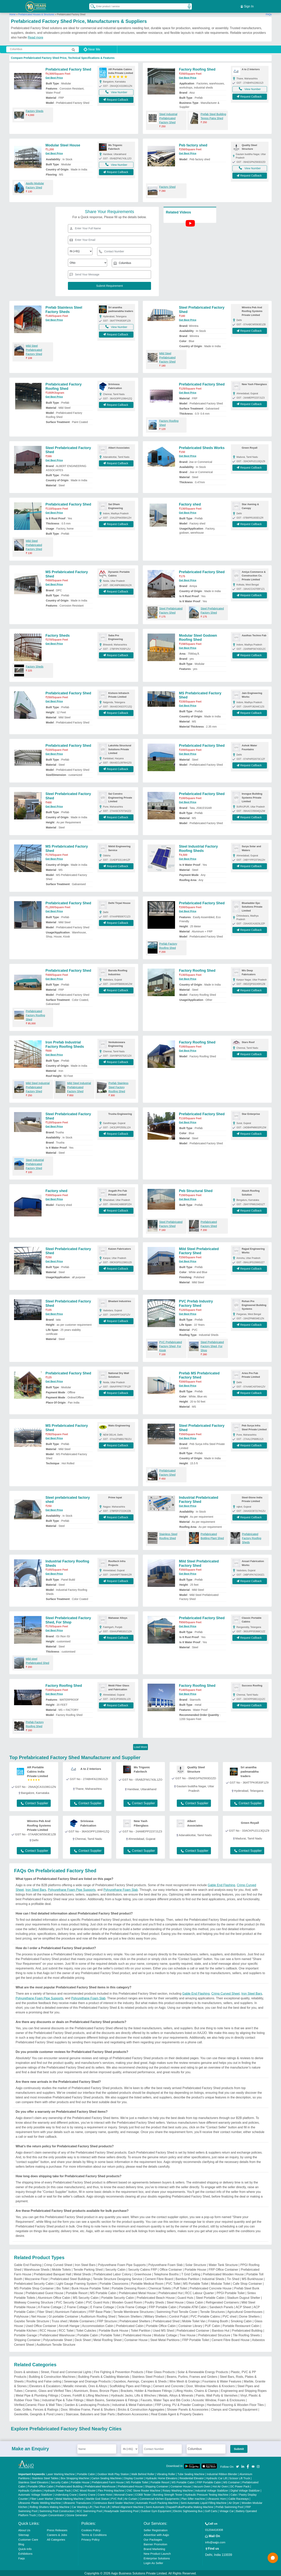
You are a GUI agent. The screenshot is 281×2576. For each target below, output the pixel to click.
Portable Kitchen (25, 2329)
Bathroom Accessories (132, 2413)
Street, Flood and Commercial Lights (66, 2371)
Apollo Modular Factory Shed (35, 184)
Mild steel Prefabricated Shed (37, 1660)
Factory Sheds (34, 110)
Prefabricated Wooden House (223, 2273)
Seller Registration (156, 2529)
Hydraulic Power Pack (57, 2489)
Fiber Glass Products (160, 2371)
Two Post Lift (102, 2506)
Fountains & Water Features (221, 2380)
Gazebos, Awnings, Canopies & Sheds (140, 2380)
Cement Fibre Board (159, 2278)
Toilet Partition (140, 2329)
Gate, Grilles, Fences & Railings (36, 2408)
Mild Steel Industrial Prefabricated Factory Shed (38, 1086)
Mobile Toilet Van (193, 2320)
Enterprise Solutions (157, 2557)
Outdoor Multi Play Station (113, 2473)
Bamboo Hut (220, 2329)
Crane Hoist (105, 2493)
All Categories (56, 2538)
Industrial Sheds (213, 2278)
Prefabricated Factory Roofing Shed (63, 386)
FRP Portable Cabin (162, 2306)
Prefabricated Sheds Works (202, 447)
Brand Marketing (154, 2548)
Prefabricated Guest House (44, 2292)
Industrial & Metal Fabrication (132, 2404)
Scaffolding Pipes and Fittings (130, 2385)
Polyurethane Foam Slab (120, 1889)
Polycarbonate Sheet (57, 2339)
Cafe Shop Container (247, 2283)
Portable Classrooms (114, 2283)
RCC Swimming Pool (89, 2510)
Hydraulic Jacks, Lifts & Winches (133, 2394)
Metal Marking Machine (70, 2498)
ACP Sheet (243, 2306)
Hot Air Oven (220, 2485)
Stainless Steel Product (148, 2376)
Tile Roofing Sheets (246, 2334)
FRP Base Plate (100, 2311)
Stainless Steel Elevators (33, 2481)
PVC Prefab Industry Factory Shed (196, 1303)
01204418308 (214, 2529)
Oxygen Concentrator (51, 2514)
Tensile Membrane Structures (133, 2311)
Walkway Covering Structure (33, 2301)
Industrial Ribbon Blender (222, 2473)
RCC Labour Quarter (199, 2292)
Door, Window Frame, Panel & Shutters (88, 2408)
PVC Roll (116, 2498)
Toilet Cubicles (86, 2329)
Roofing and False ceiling (43, 2380)
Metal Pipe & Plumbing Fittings (37, 2394)
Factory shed (190, 504)
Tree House (187, 2334)
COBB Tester (143, 2493)
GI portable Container (63, 2315)
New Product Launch (157, 2552)
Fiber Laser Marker (41, 2498)
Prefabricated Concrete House (211, 2287)
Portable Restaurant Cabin (241, 2325)
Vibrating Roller (166, 2473)
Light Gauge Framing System (76, 2283)
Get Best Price (54, 76)
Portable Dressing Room (129, 2287)
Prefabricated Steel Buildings (70, 2278)
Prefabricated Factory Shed (68, 68)
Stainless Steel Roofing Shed (168, 1535)
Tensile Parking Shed (88, 2268)
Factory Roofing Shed (197, 68)
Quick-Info (25, 2548)
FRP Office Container (223, 2268)
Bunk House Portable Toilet (90, 2287)
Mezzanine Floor (36, 2278)
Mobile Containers (82, 2320)
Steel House (175, 2301)
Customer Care (28, 2538)
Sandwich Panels (221, 2306)
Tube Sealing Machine (191, 2473)
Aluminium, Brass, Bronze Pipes (95, 2390)
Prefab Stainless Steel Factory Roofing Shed (118, 1086)
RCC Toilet (66, 2329)
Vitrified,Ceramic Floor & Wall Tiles (38, 2404)
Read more (35, 36)
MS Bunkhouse (252, 2278)
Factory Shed (167, 186)
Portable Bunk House (113, 2329)
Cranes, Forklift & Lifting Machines (84, 2394)
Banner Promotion (155, 2543)
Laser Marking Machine (60, 2473)
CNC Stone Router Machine (143, 2489)
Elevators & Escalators (45, 2385)
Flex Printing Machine (111, 2489)
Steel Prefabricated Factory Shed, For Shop (212, 1345)
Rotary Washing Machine (178, 2489)
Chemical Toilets (159, 2287)
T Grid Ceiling (190, 2273)
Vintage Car (226, 2510)
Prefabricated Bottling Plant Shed (212, 1535)
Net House (38, 2315)
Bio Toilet (62, 2287)
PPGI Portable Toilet (231, 2292)
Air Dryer (234, 2502)
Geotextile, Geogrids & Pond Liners (38, 2413)
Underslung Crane (65, 2493)
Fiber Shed (44, 2311)
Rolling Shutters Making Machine (50, 2506)
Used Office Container (41, 2325)
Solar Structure (195, 2264)
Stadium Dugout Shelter (243, 2297)
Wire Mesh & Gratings (184, 2380)
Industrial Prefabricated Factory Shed (198, 1499)
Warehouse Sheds (36, 2268)
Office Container (171, 2268)
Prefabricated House (137, 2334)
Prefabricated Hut (170, 2292)
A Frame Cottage (49, 2306)
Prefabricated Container (192, 2329)
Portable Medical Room (147, 2283)
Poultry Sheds (154, 2301)
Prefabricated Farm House (108, 2481)
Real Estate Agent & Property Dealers (177, 2413)
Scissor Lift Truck (239, 2477)
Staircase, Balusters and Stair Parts (90, 2413)
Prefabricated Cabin (129, 2325)
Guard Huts (185, 2297)
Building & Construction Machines (52, 2376)
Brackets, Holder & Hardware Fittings (146, 2390)
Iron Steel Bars (36, 1889)
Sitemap (23, 2534)
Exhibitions (25, 2552)
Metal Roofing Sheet (107, 2339)
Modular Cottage (165, 2334)
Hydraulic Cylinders (30, 2489)
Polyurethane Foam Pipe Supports (72, 1889)
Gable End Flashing (221, 1884)
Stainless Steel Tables (45, 2477)
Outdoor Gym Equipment (156, 2510)
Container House (136, 2339)
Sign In (247, 6)
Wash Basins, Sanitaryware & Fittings (112, 2399)
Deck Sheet (83, 2339)
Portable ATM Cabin (193, 2306)
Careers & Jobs (57, 2534)
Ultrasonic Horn (216, 2498)
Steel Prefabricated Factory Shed (170, 609)
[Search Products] (91, 6)
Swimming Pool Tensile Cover (176, 2311)
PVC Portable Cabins (205, 2315)
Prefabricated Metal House (137, 2292)
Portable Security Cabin (117, 2297)
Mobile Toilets (61, 2268)
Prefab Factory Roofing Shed (168, 945)
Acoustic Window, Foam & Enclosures (218, 2399)
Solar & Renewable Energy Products (202, 2371)
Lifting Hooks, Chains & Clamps (196, 2390)
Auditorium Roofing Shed (98, 2315)
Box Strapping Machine (75, 2477)
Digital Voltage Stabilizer (245, 2489)
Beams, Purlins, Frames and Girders (192, 2376)
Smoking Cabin (241, 2320)
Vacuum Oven (201, 2485)
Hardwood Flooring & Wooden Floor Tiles (235, 2404)
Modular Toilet (220, 2283)
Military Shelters (155, 2315)
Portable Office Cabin (161, 2325)
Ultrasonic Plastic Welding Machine (39, 2502)
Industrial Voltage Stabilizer (211, 2489)
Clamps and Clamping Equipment (234, 2408)
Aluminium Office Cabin (54, 2297)
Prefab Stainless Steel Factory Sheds (63, 309)
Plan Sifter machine (193, 2498)
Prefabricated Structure (214, 2334)
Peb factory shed (193, 144)
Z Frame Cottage (76, 2306)
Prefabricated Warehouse (57, 2334)
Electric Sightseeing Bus (188, 2510)
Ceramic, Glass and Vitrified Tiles (48, 2390)
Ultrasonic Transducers (77, 2502)
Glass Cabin (194, 2301)
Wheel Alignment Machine (128, 2506)
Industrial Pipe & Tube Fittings (63, 2399)
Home (12, 13)
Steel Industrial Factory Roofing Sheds (198, 848)
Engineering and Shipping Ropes (244, 2390)
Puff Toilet (180, 2287)
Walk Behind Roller (143, 2473)
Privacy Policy (90, 2538)
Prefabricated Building (247, 2329)
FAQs (269, 13)
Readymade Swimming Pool (121, 2510)
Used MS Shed (163, 2329)
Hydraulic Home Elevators (161, 2477)
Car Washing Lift (82, 2506)
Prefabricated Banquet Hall (52, 2273)
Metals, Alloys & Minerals (175, 2394)
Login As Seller (153, 2562)
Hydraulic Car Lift (216, 2477)
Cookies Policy (90, 2529)
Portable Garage (25, 2334)
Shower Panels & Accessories (187, 2408)
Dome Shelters (249, 2315)
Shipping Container (27, 2339)
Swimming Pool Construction (56, 2510)
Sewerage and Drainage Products (87, 2380)
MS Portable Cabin (103, 2292)
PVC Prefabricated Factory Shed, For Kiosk (170, 1345)
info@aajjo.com (215, 2541)
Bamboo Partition (187, 2278)
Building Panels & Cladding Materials (103, 2376)
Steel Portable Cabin (210, 2297)
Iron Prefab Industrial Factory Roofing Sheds (64, 1044)
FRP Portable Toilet (195, 2339)
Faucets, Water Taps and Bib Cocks (165, 2399)
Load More (140, 1746)
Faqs (21, 2557)
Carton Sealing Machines (106, 2477)
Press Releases (57, 2529)
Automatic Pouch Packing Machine (157, 2502)
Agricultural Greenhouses (244, 2311)
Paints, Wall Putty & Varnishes (216, 2394)
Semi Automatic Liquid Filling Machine (204, 2502)
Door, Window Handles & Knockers (210, 2385)
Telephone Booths (166, 2273)
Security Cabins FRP (142, 2268)
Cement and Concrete (168, 2385)
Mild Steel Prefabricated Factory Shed (34, 349)
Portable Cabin (87, 2334)
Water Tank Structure (223, 2264)
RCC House (47, 2329)
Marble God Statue (97, 2498)
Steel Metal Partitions (165, 2339)
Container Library (190, 2325)
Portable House (195, 2268)
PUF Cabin (212, 2325)
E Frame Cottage (102, 2306)
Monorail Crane (123, 2493)
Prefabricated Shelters (134, 2320)
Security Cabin (115, 2268)
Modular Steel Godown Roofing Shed (198, 637)
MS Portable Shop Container (34, 2287)
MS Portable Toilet (195, 2283)
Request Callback (116, 99)
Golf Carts (211, 2510)
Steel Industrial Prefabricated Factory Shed (168, 117)
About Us (24, 2529)
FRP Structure (107, 2320)
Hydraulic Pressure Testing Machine (206, 2493)
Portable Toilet (110, 2334)
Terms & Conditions (94, 2534)
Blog (21, 2543)
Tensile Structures (212, 2311)
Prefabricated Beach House (156, 2297)
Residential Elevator (192, 2477)
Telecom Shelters (130, 2315)
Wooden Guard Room (127, 2301)
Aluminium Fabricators (70, 2311)
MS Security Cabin (86, 2297)
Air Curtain (130, 2498)
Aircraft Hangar (69, 2325)
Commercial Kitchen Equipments (159, 2498)
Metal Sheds (82, 2273)
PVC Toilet (173, 2283)
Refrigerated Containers (222, 2301)
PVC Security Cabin (69, 2301)
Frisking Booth (218, 2320)
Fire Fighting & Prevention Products (118, 2371)
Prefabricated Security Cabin (34, 2283)
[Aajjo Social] (237, 2465)
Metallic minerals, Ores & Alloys (85, 2385)
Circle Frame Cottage (131, 2306)
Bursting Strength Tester (167, 2493)
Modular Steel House (62, 144)
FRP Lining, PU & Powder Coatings (179, 2404)
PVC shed (229, 2315)
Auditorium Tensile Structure (55, 2344)
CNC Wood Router (84, 2489)
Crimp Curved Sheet (225, 1992)
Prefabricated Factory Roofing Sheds (251, 1537)
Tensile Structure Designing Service (117, 2278)
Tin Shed (233, 2278)
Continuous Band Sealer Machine (113, 2502)
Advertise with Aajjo (156, 2534)
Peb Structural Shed (196, 1190)
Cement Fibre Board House (231, 2339)
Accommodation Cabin (97, 2325)
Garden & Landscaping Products (86, 2404)
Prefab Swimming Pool (229, 2506)
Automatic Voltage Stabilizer (35, 2493)
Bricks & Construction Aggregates (141, 2408)
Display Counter (134, 2477)
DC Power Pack (240, 2485)
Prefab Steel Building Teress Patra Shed (213, 115)
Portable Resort (76, 2292)
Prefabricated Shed (166, 2320)
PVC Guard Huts (97, 2301)
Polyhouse (21, 2315)
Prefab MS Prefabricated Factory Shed (199, 1374)
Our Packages (153, 2538)
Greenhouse (142, 2273)
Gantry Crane (87, 2493)
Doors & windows (26, 2371)
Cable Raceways (238, 2498)
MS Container (231, 2481)
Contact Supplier (34, 1802)
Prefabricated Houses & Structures (36, 13)
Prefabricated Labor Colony (112, 2273)
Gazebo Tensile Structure (31, 2320)
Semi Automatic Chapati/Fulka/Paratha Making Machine (179, 2506)
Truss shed (59, 2320)
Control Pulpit (178, 2315)
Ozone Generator (76, 2514)
